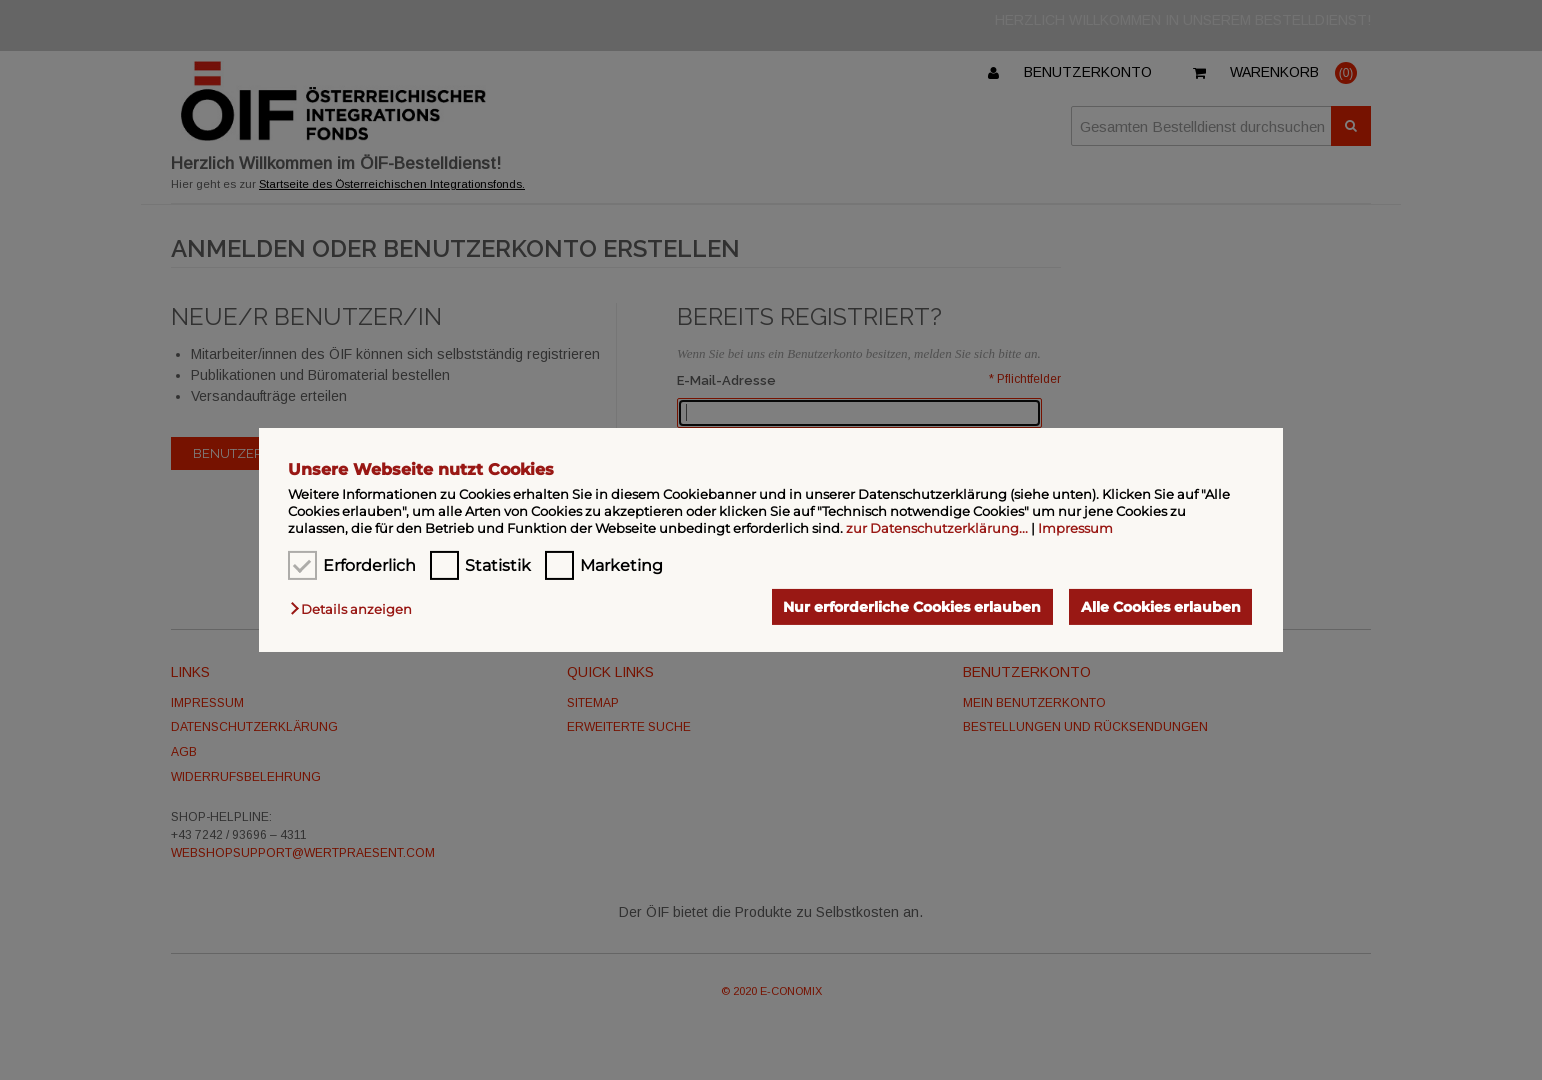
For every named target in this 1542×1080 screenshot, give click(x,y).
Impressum (1075, 528)
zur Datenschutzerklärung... (937, 528)
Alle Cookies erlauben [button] (1161, 607)
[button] (356, 609)
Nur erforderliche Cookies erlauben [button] (912, 607)
